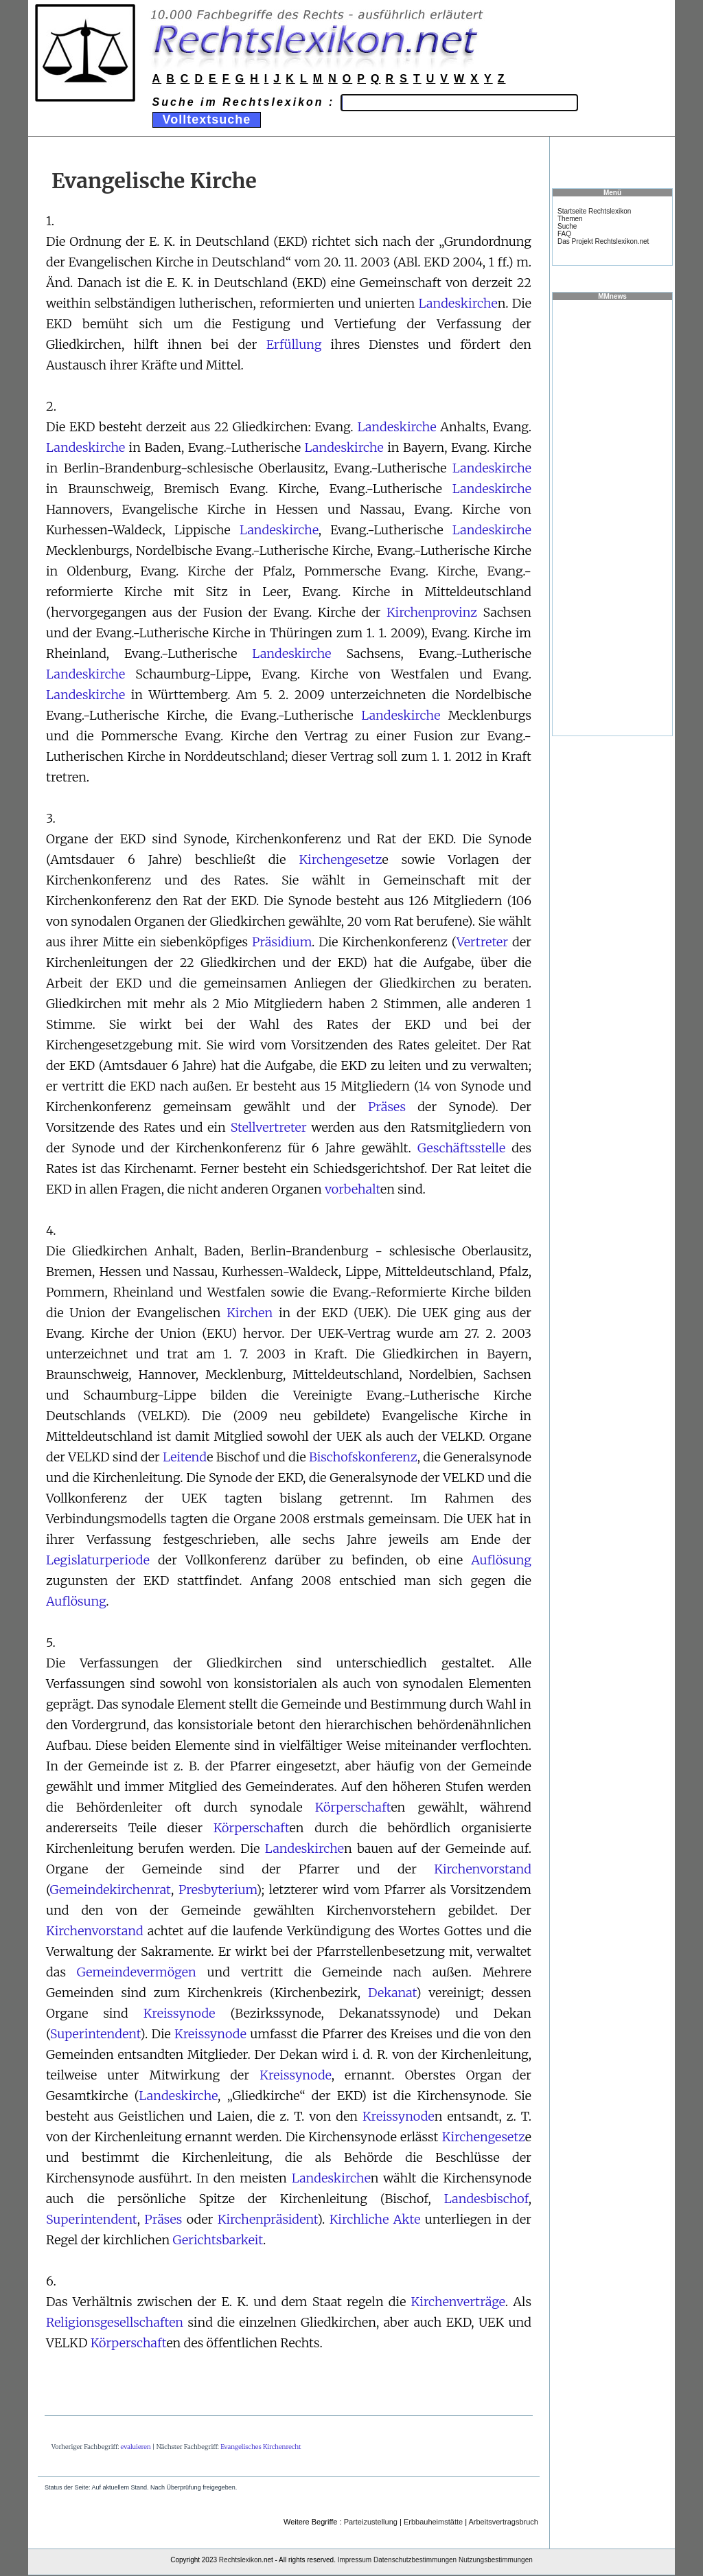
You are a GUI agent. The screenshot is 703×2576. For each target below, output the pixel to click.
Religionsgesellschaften (114, 2322)
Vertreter (482, 942)
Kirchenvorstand (482, 1869)
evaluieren (136, 2446)
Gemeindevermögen (136, 1972)
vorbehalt (352, 1189)
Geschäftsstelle (461, 1148)
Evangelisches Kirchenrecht (260, 2446)
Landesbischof (486, 2199)
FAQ (564, 234)
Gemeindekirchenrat (110, 1889)
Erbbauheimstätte (433, 2522)
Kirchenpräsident (267, 2219)
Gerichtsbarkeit (217, 2240)
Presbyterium (217, 1889)
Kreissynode (179, 2013)
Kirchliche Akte (375, 2219)
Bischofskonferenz (363, 1457)
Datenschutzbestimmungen (415, 2560)
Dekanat (392, 1993)
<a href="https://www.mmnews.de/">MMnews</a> (612, 517)
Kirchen (250, 1313)
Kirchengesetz (340, 859)
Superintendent (95, 2034)
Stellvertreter (269, 1127)
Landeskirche (458, 303)
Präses (387, 1107)
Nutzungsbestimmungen (496, 2560)
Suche (567, 226)
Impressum (354, 2560)
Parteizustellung (370, 2522)
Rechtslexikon (240, 2560)
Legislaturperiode (98, 1560)
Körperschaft (353, 1807)
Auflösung (501, 1560)
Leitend (185, 1457)
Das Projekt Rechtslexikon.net (603, 241)
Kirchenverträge (458, 2302)
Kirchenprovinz (432, 612)
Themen (570, 219)
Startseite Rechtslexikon (594, 211)
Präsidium (282, 942)
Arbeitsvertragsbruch (504, 2522)
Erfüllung (294, 344)
